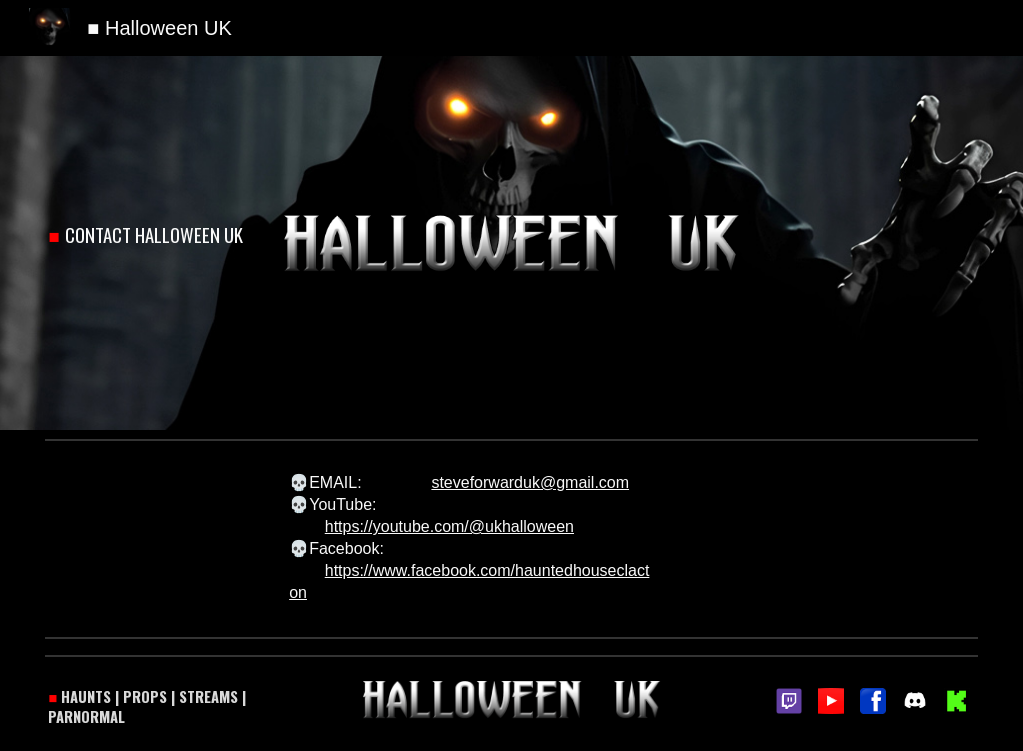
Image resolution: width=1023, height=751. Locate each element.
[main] (154, 236)
